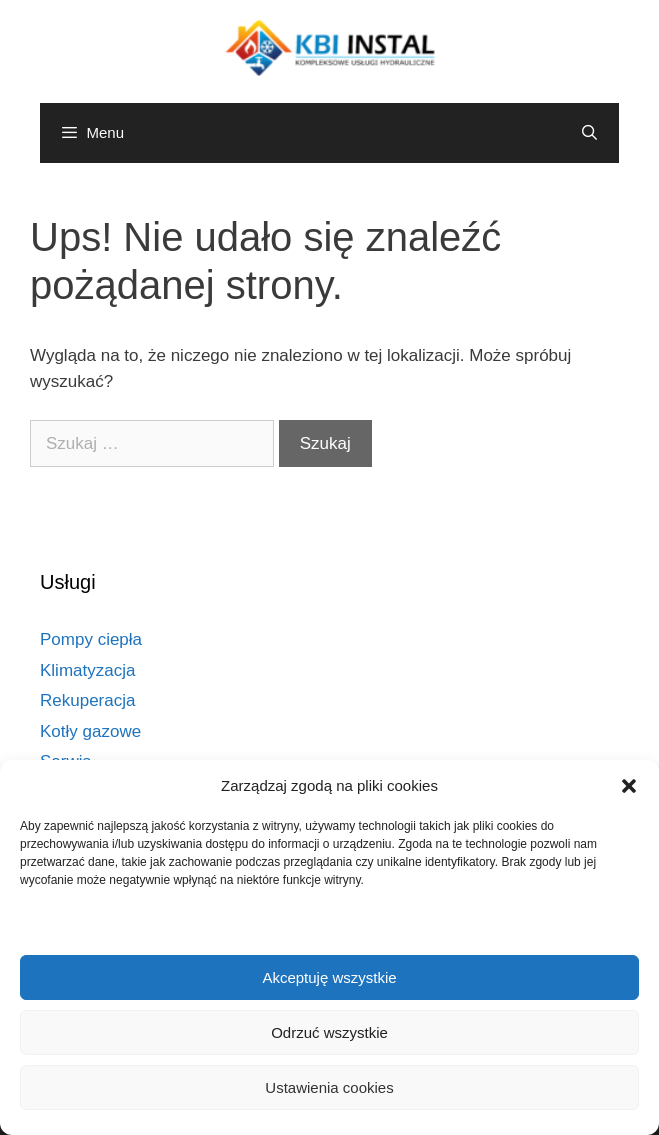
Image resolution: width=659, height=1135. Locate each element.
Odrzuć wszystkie (329, 1032)
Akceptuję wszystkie (329, 977)
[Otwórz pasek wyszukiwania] (589, 133)
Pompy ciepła (91, 639)
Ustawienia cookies (329, 1087)
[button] (629, 786)
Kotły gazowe (90, 731)
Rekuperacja (87, 700)
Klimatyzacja (87, 670)
